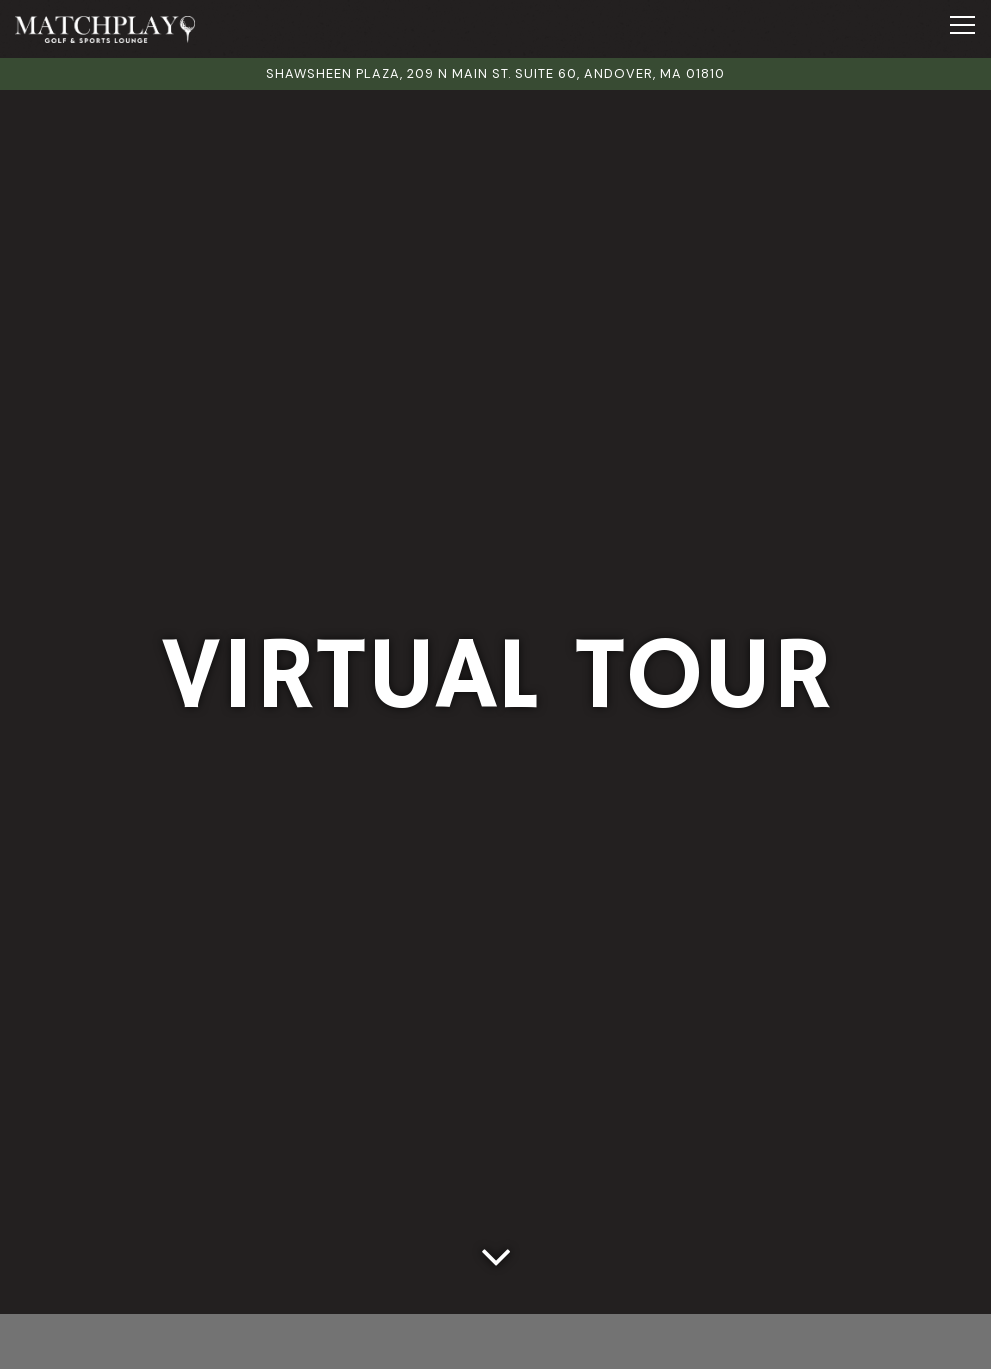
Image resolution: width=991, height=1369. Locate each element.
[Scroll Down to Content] (496, 1252)
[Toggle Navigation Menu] (962, 25)
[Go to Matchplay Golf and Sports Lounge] (495, 73)
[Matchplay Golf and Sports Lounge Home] (105, 29)
